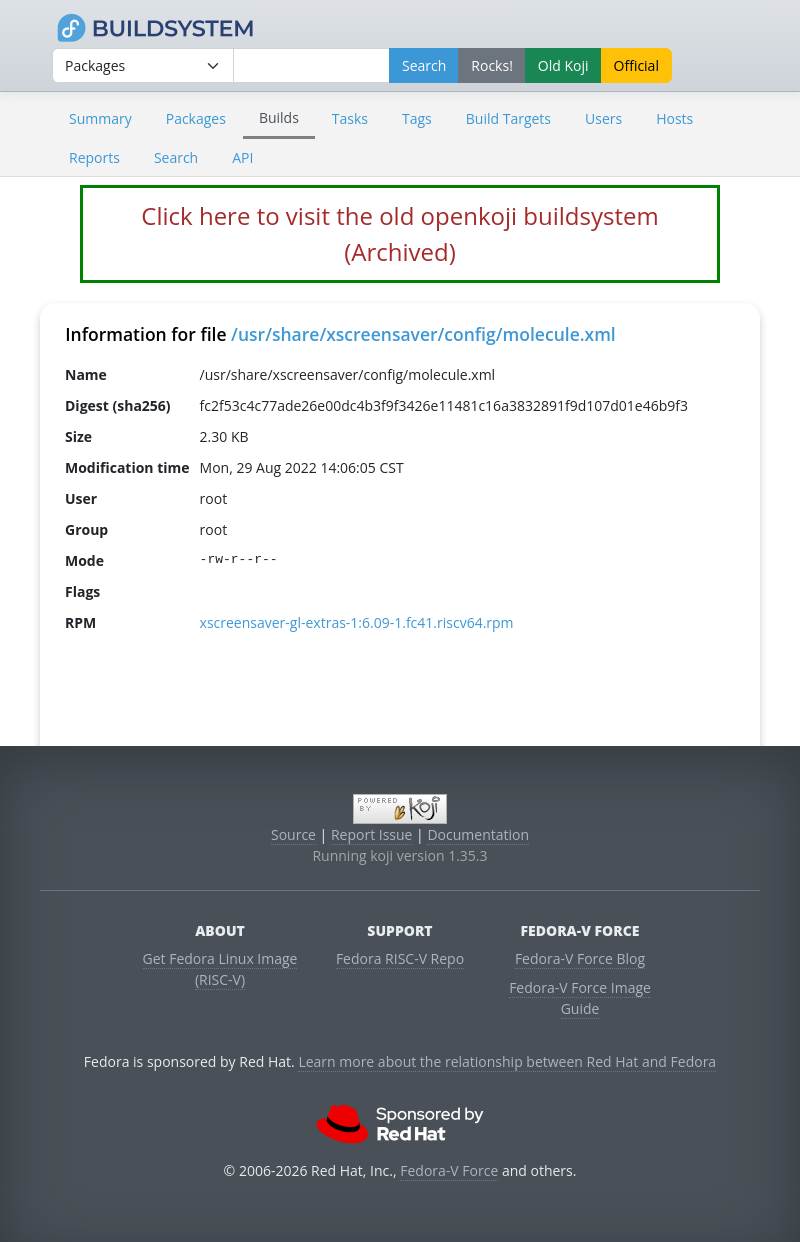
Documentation (478, 834)
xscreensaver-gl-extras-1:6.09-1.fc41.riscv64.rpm (357, 622)
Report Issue (372, 834)
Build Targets (508, 118)
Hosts (674, 118)
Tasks (350, 118)
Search (176, 157)
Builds (279, 117)
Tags (417, 118)
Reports (94, 157)
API (242, 157)
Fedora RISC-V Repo (400, 958)
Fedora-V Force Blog (580, 958)
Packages (196, 118)
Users (603, 118)
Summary (100, 118)
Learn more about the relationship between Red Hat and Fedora (507, 1061)
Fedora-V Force (449, 1170)
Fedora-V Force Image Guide (580, 998)
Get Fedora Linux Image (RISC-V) (220, 969)
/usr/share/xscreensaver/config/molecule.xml (423, 334)
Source (293, 834)
